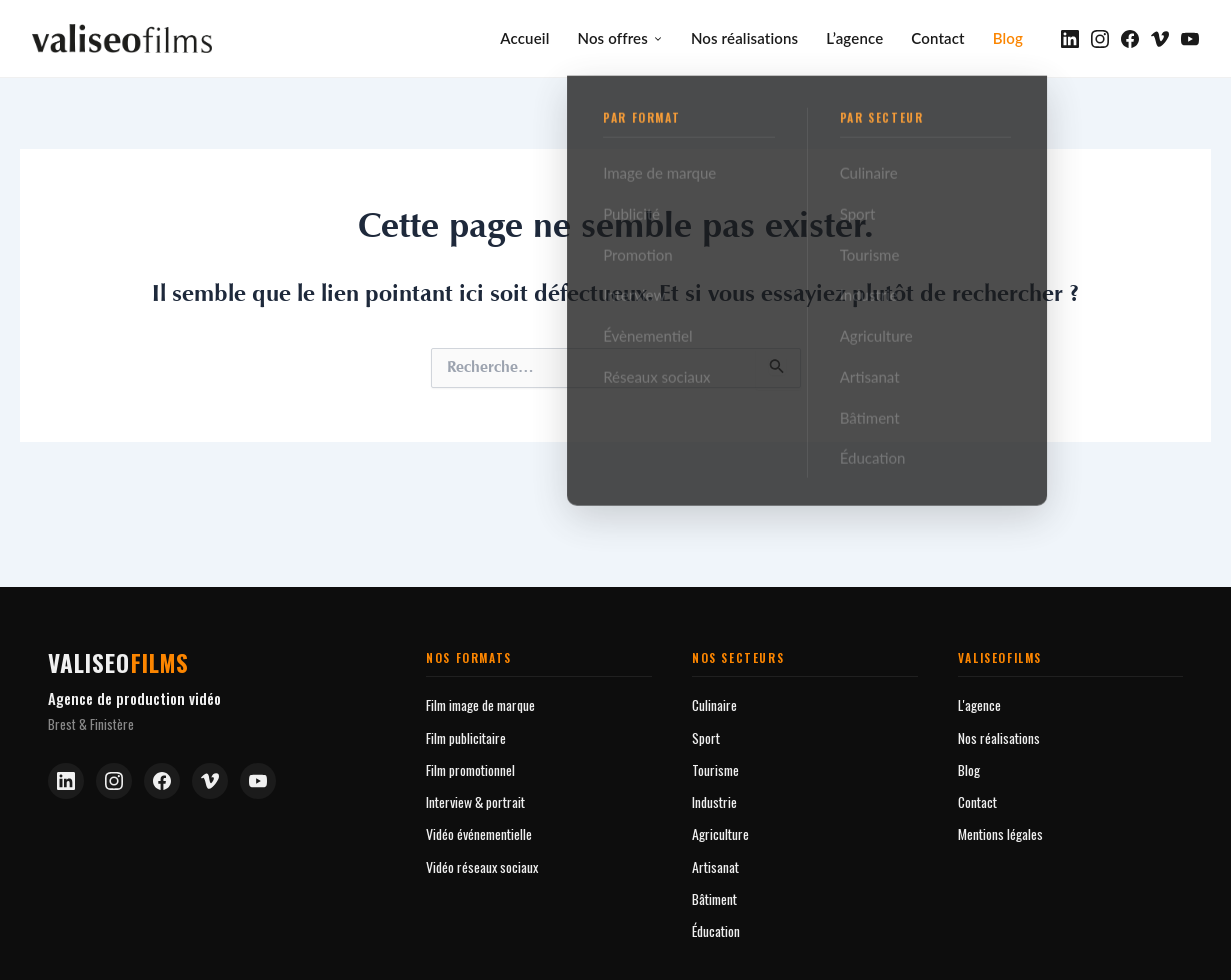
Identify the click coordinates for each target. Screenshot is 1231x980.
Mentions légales (1000, 831)
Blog (1008, 37)
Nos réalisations (744, 37)
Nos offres (619, 37)
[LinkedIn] (1070, 38)
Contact (937, 37)
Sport (706, 735)
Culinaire (714, 702)
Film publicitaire (466, 735)
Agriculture (720, 831)
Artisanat (715, 864)
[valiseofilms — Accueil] (122, 38)
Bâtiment (714, 896)
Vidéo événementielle (479, 831)
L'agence (979, 702)
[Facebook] (1130, 38)
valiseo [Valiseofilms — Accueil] (119, 660)
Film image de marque (480, 702)
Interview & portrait (475, 799)
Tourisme (715, 767)
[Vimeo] (1160, 38)
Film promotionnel (470, 767)
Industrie (714, 799)
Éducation (716, 928)
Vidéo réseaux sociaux (482, 864)
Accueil (524, 37)
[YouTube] (1190, 38)
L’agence (854, 37)
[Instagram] (1100, 38)
